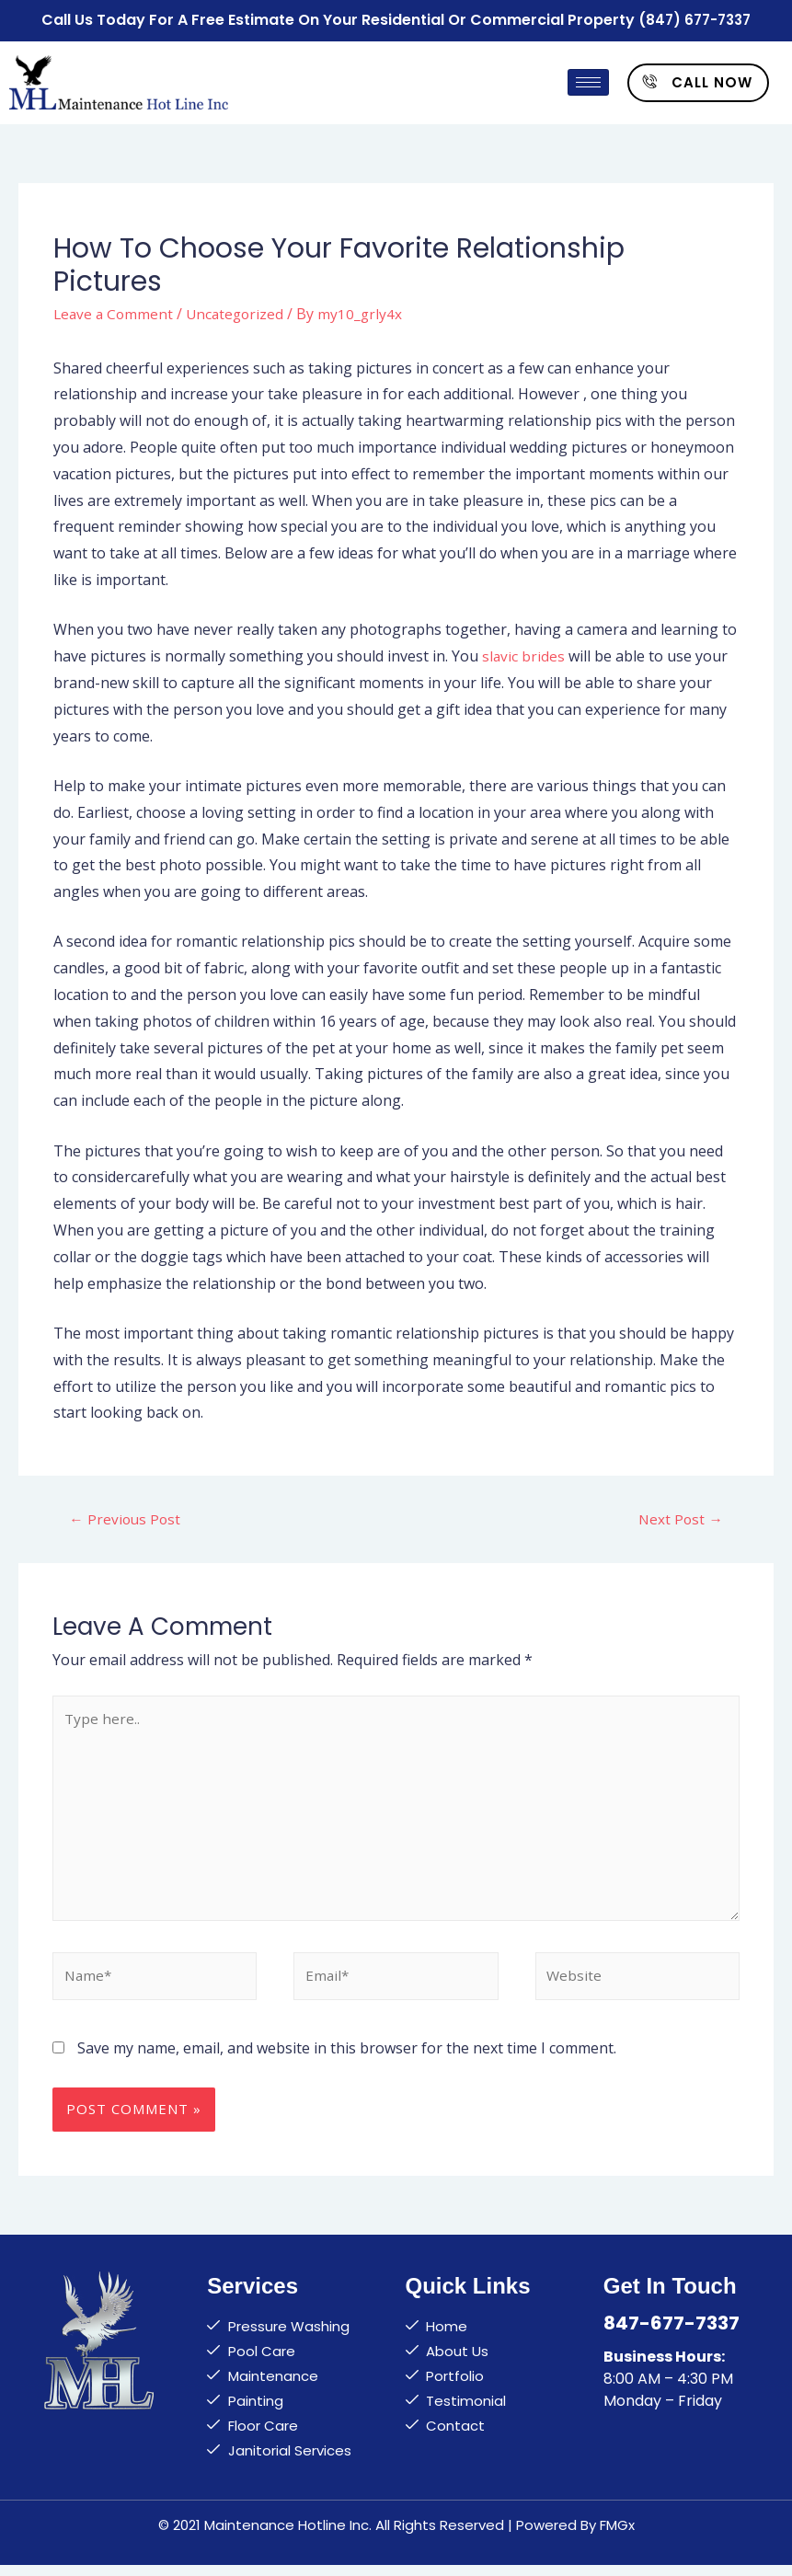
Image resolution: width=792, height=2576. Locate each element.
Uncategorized (240, 311)
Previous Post (126, 1517)
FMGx (617, 2536)
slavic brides (524, 653)
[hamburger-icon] (588, 80)
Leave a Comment (115, 311)
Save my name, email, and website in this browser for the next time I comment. (346, 2059)
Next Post (680, 1517)
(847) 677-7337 (695, 18)
